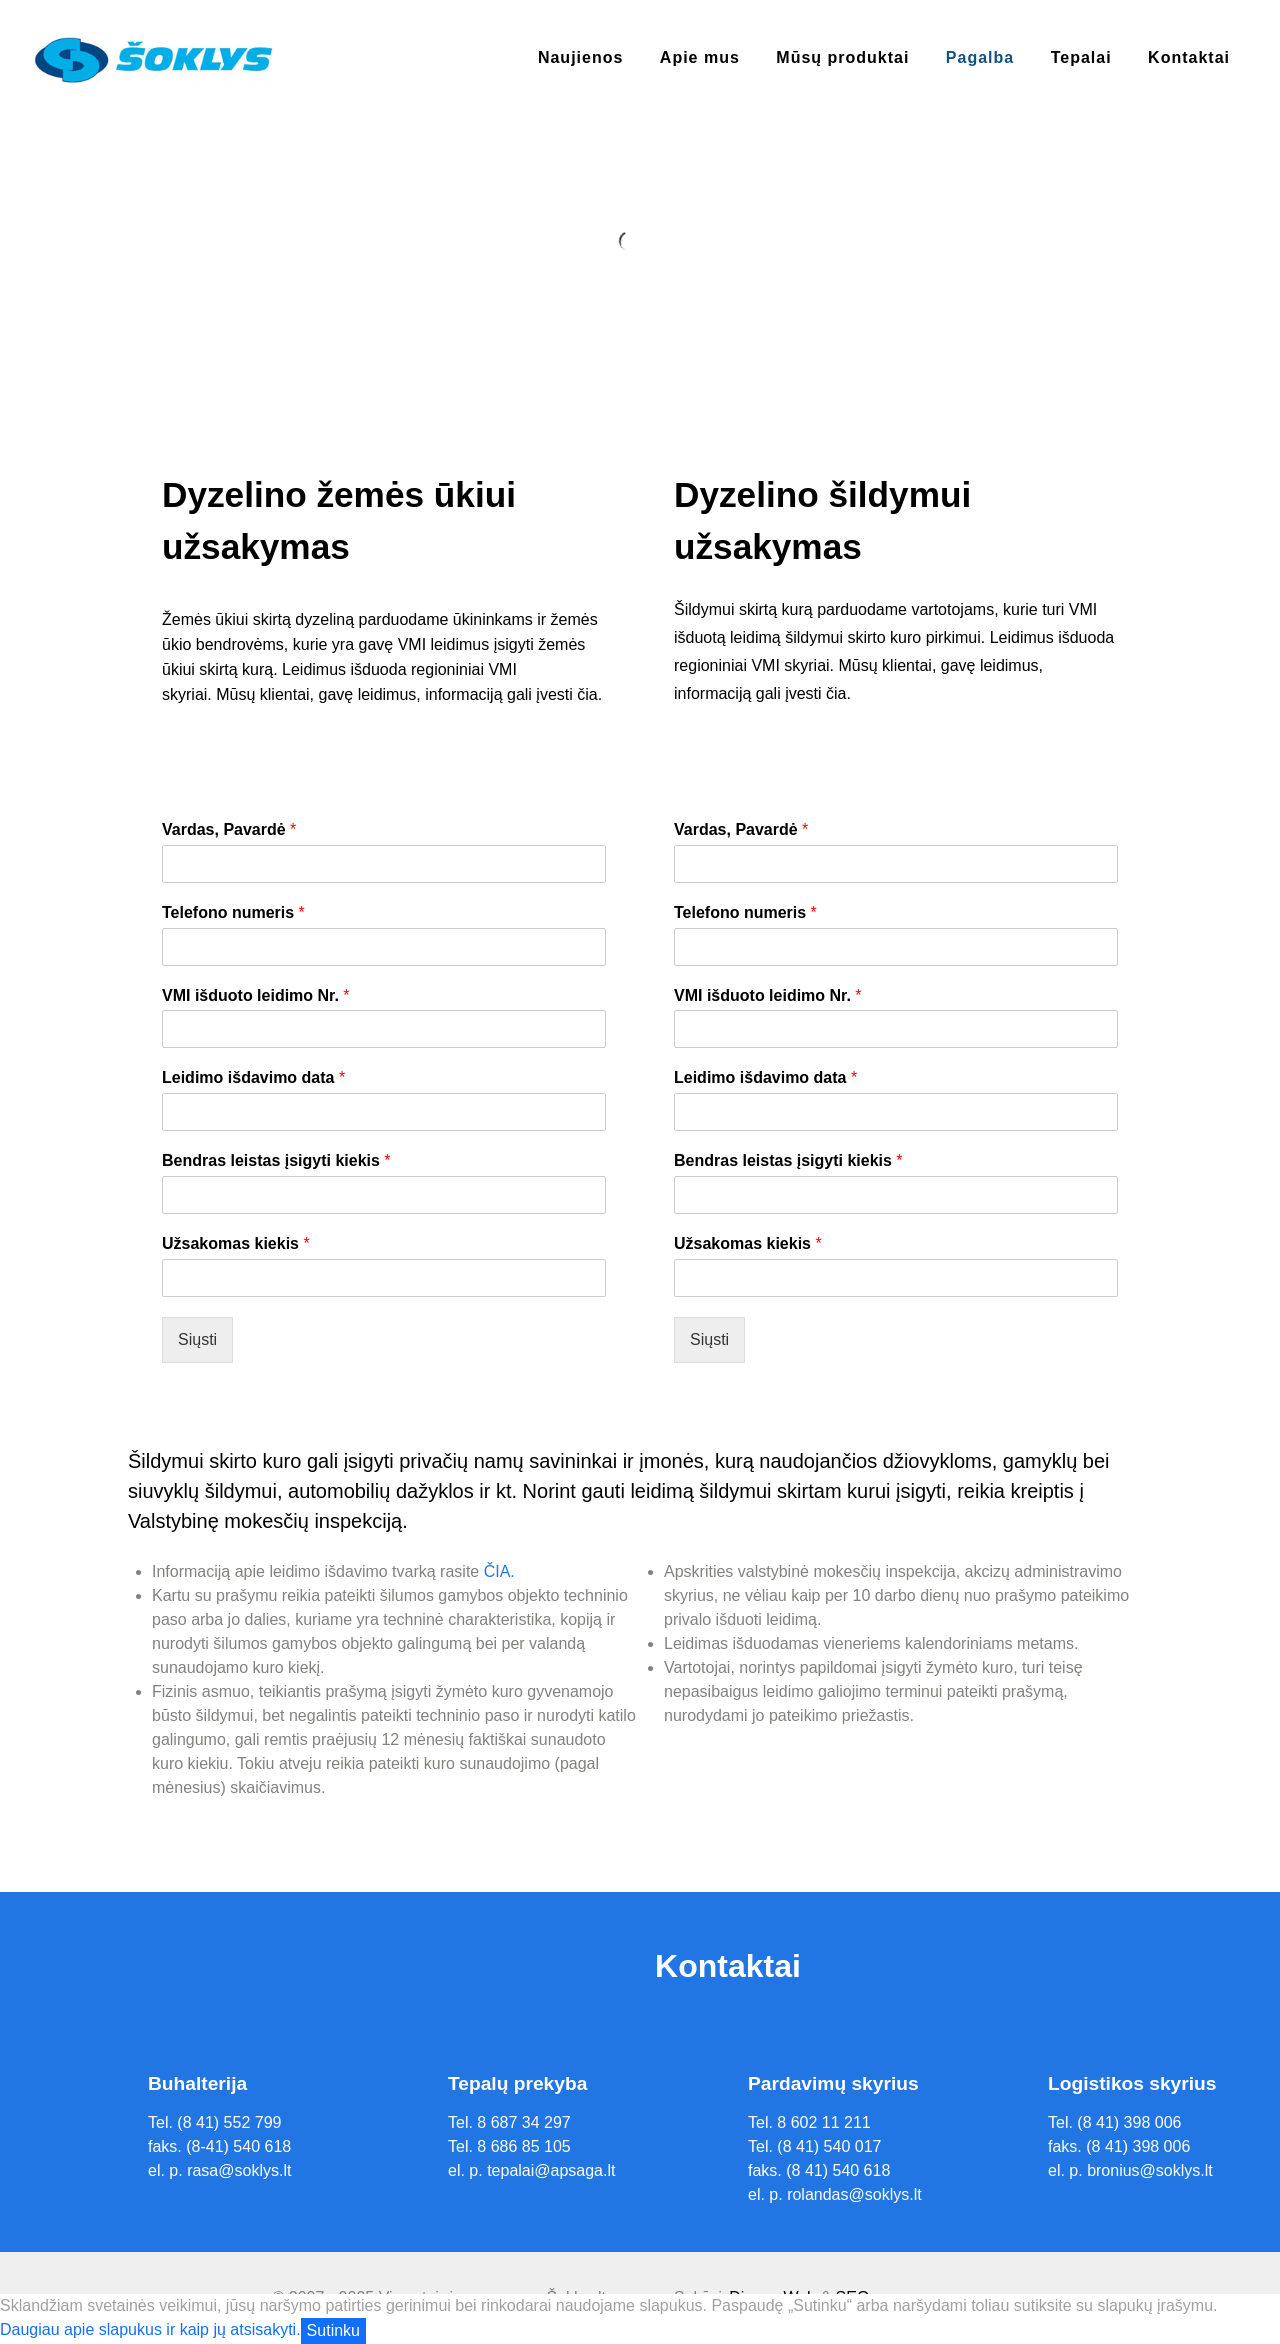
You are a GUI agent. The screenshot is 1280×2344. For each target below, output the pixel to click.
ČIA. (499, 1571)
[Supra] (153, 58)
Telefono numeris (233, 912)
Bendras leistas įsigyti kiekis (276, 1160)
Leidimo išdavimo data (253, 1077)
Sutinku (333, 2330)
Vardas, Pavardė (229, 829)
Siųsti (197, 1339)
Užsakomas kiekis (236, 1243)
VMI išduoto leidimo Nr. (256, 995)
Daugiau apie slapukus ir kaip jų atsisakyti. (150, 2329)
